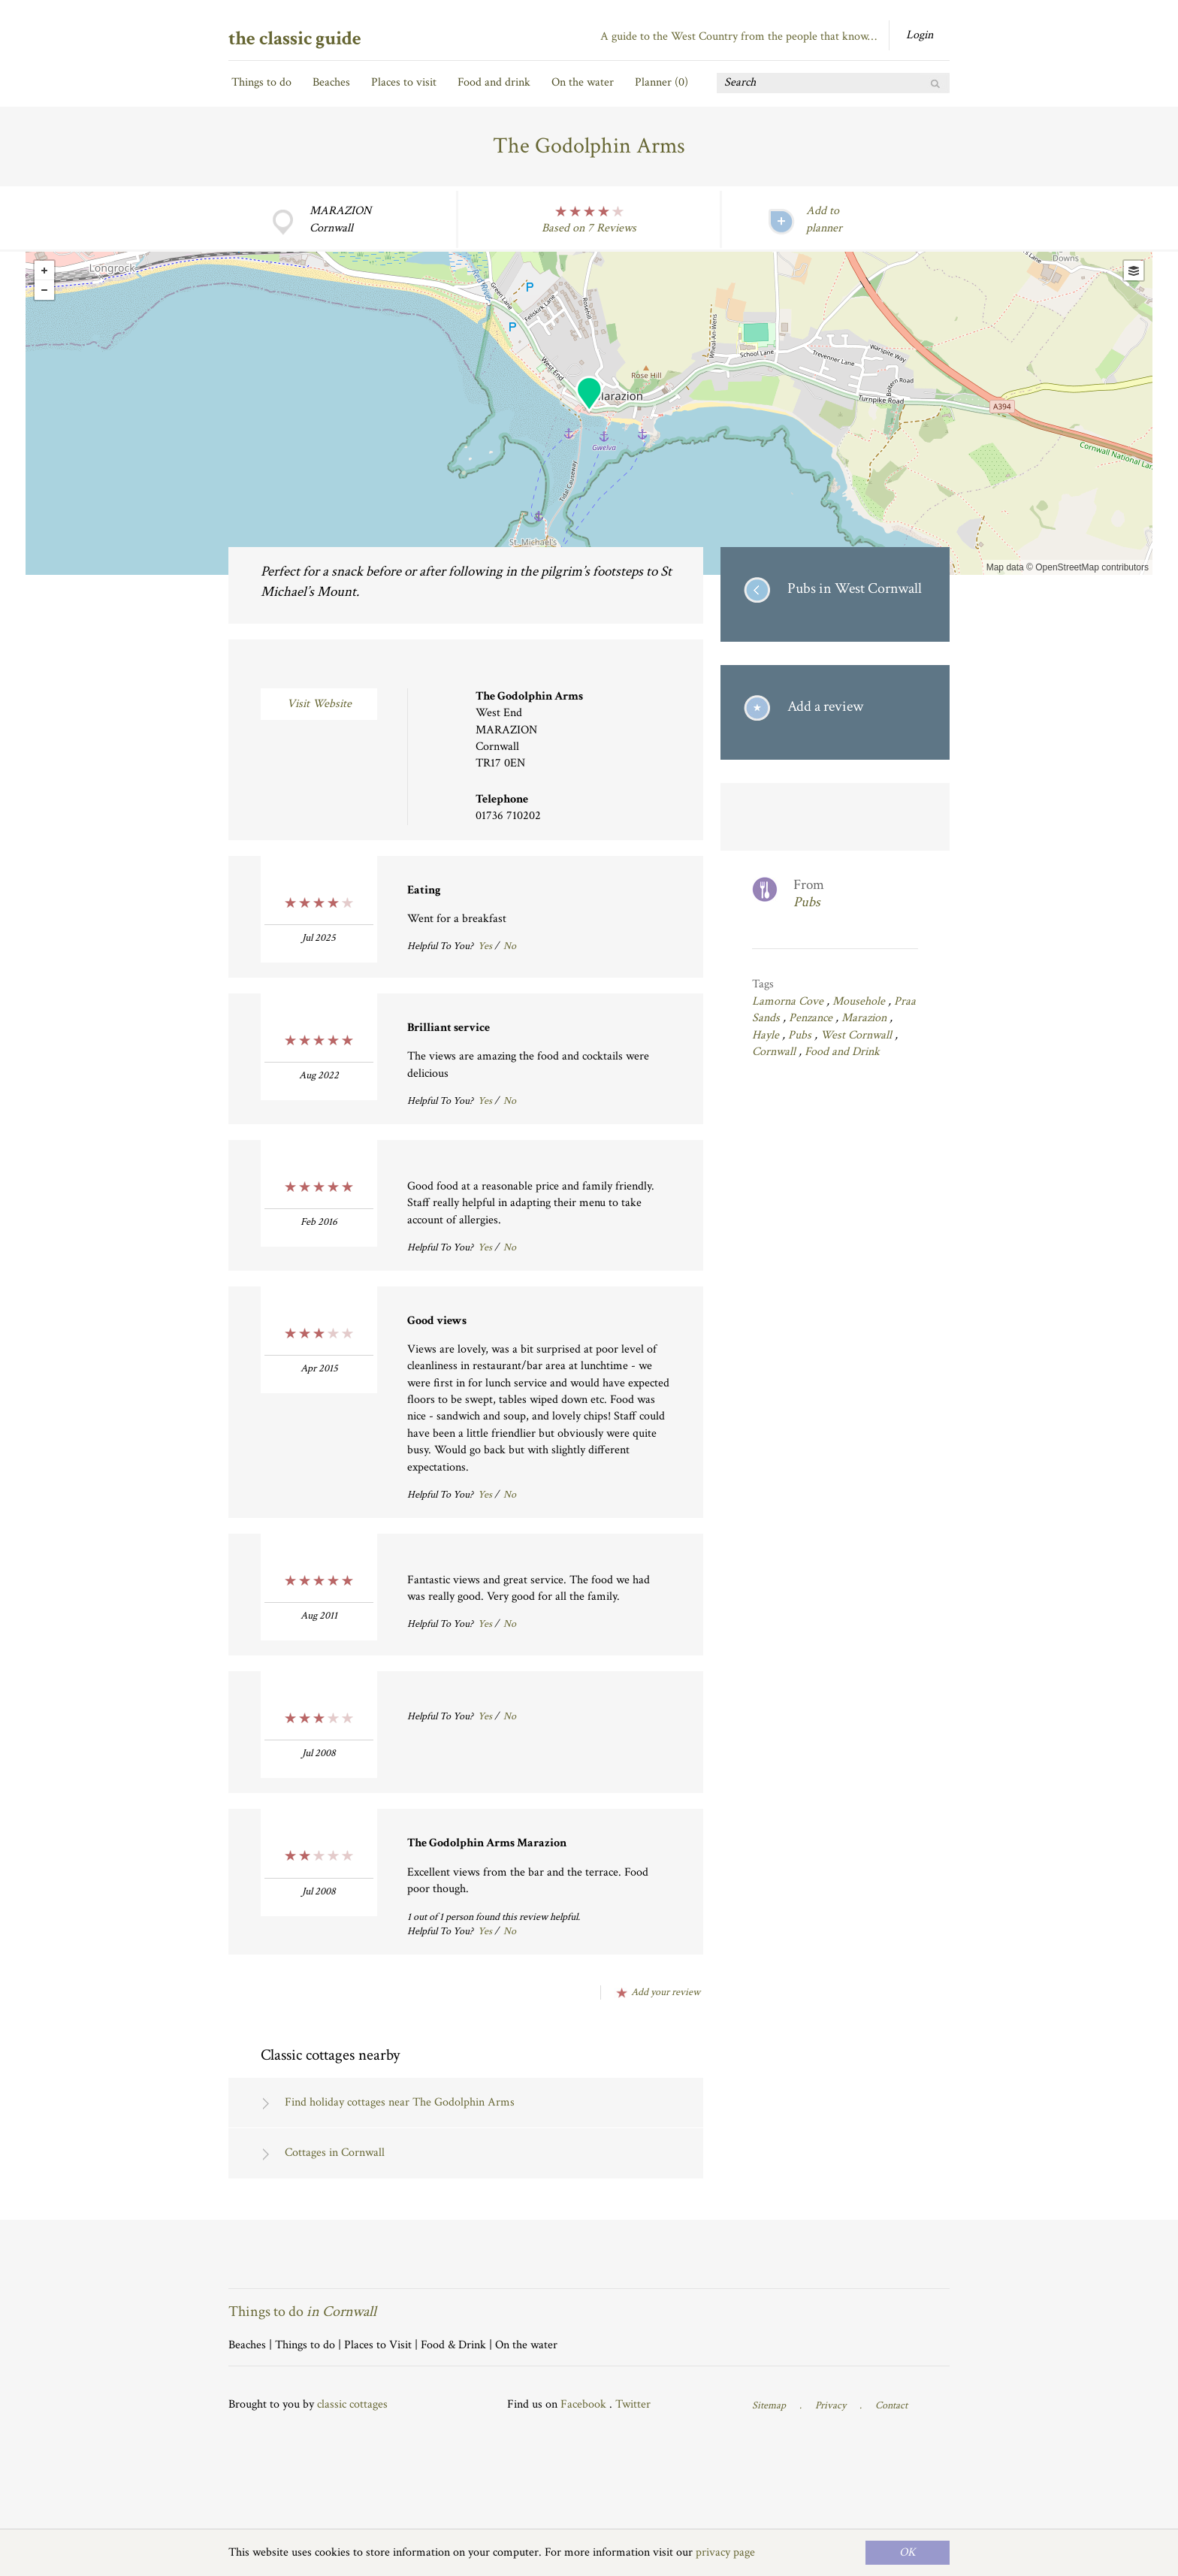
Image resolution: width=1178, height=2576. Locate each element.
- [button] (44, 290)
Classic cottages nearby (330, 2055)
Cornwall (775, 1052)
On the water (582, 82)
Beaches (331, 82)
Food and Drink (842, 1052)
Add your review (665, 1992)
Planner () (661, 82)
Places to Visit (378, 2345)
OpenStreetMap (1067, 567)
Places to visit (403, 82)
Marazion (865, 1018)
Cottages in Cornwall (335, 2152)
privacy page (725, 2552)
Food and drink (494, 82)
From (855, 894)
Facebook (583, 2404)
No (509, 946)
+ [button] (44, 270)
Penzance (812, 1018)
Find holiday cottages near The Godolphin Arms (400, 2102)
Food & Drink (453, 2345)
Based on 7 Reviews (589, 228)
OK (907, 2552)
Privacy (830, 2405)
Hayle (767, 1035)
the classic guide (294, 38)
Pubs (801, 1035)
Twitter (633, 2404)
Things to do (261, 82)
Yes (485, 946)
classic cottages (352, 2404)
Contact (891, 2405)
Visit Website (319, 704)
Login (919, 35)
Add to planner (824, 219)
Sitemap (769, 2405)
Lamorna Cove (789, 1001)
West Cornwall (857, 1035)
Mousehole (860, 1001)
